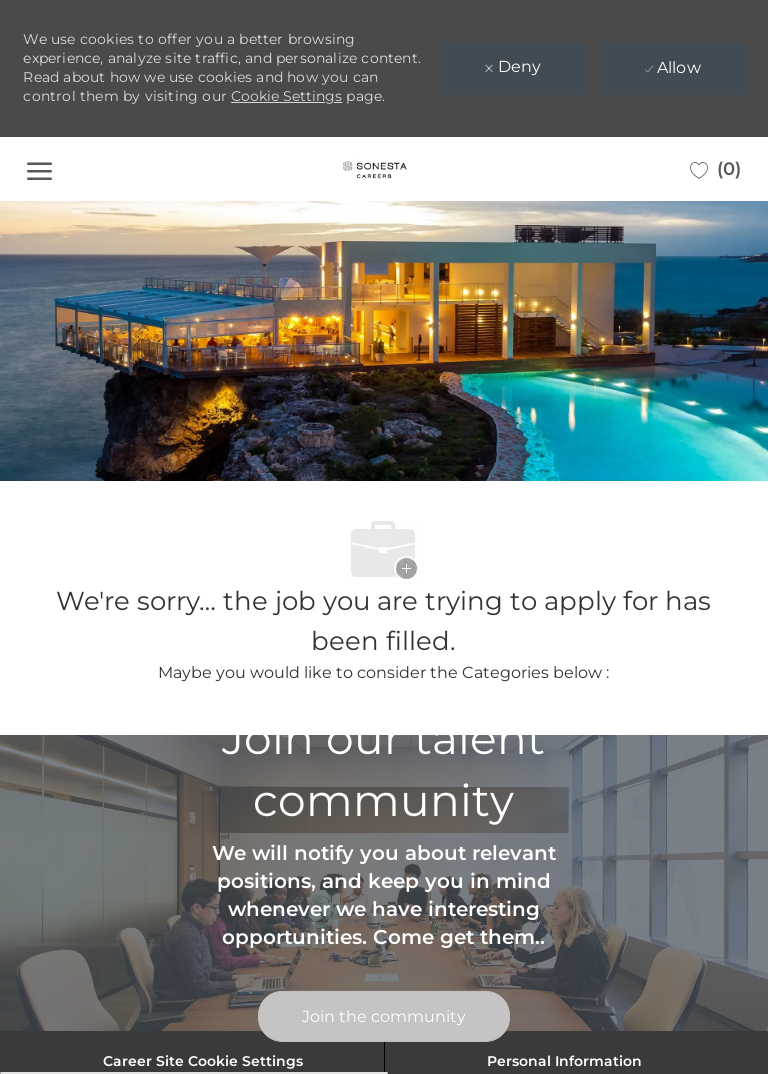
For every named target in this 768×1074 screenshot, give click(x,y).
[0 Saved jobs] (715, 169)
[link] (384, 1016)
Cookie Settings (286, 96)
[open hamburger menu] (39, 169)
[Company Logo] (375, 169)
